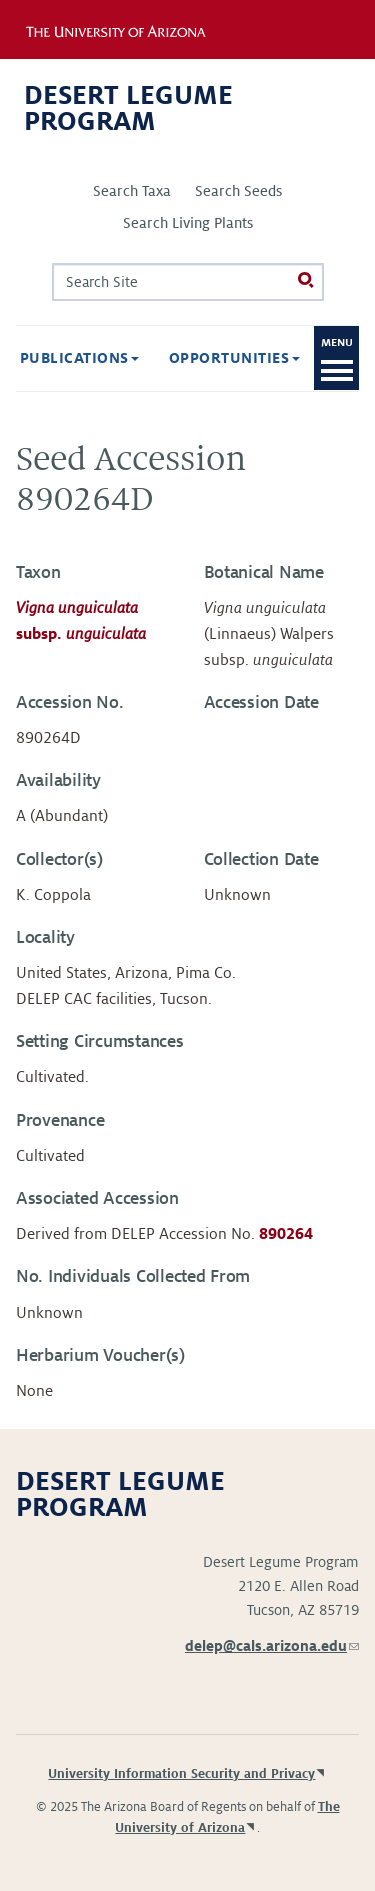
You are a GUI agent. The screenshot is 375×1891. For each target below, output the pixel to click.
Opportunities (234, 358)
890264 (286, 1234)
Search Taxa (132, 191)
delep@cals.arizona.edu (272, 1646)
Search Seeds (238, 191)
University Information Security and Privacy (181, 1774)
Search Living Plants (188, 223)
